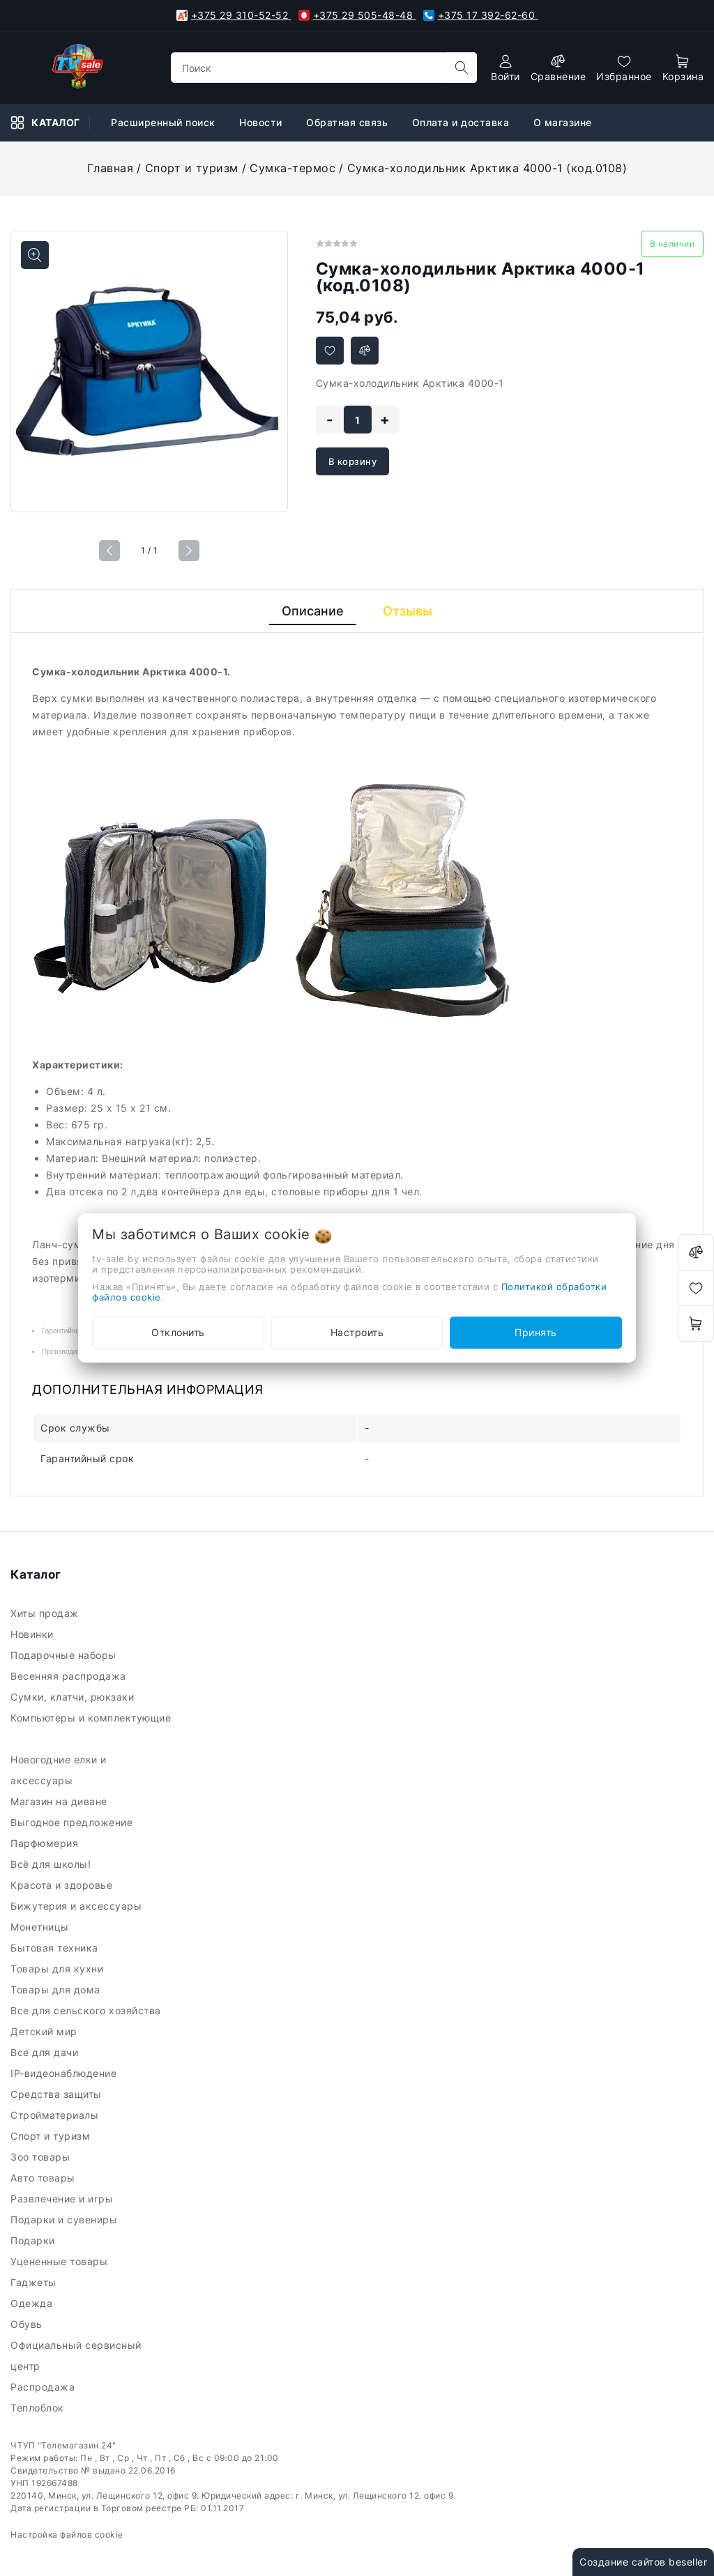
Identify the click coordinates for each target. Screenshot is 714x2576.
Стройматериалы (57, 2115)
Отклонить (178, 1332)
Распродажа (44, 2387)
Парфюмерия (46, 1843)
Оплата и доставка (462, 122)
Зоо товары (41, 2157)
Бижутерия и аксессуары (79, 1906)
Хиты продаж (46, 1613)
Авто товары (44, 2178)
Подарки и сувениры (65, 2219)
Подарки (34, 2240)
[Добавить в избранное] (330, 351)
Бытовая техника (55, 1948)
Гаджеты (34, 2282)
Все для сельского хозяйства (87, 2010)
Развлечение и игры (63, 2199)
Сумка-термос (292, 168)
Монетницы (41, 1927)
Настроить (357, 1332)
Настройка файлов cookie (66, 2534)
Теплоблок (38, 2408)
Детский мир (45, 2031)
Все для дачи (46, 2052)
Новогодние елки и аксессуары (58, 1770)
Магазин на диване (60, 1801)
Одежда (33, 2303)
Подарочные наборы (64, 1655)
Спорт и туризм (191, 168)
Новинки (33, 1634)
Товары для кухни (58, 1969)
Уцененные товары (60, 2261)
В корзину (352, 461)
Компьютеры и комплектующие (90, 1728)
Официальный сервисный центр (76, 2355)
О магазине (564, 122)
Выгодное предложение (73, 1822)
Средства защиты (57, 2094)
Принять (536, 1332)
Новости (262, 122)
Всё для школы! (53, 1864)
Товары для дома (56, 1989)
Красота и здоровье (63, 1885)
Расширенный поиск (164, 122)
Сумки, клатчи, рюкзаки (75, 1697)
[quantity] (358, 420)
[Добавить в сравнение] (365, 351)
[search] (461, 67)
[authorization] (505, 68)
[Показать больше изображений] (35, 255)
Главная (110, 168)
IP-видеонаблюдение (65, 2073)
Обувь (27, 2324)
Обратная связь (348, 122)
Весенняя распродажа (69, 1676)
